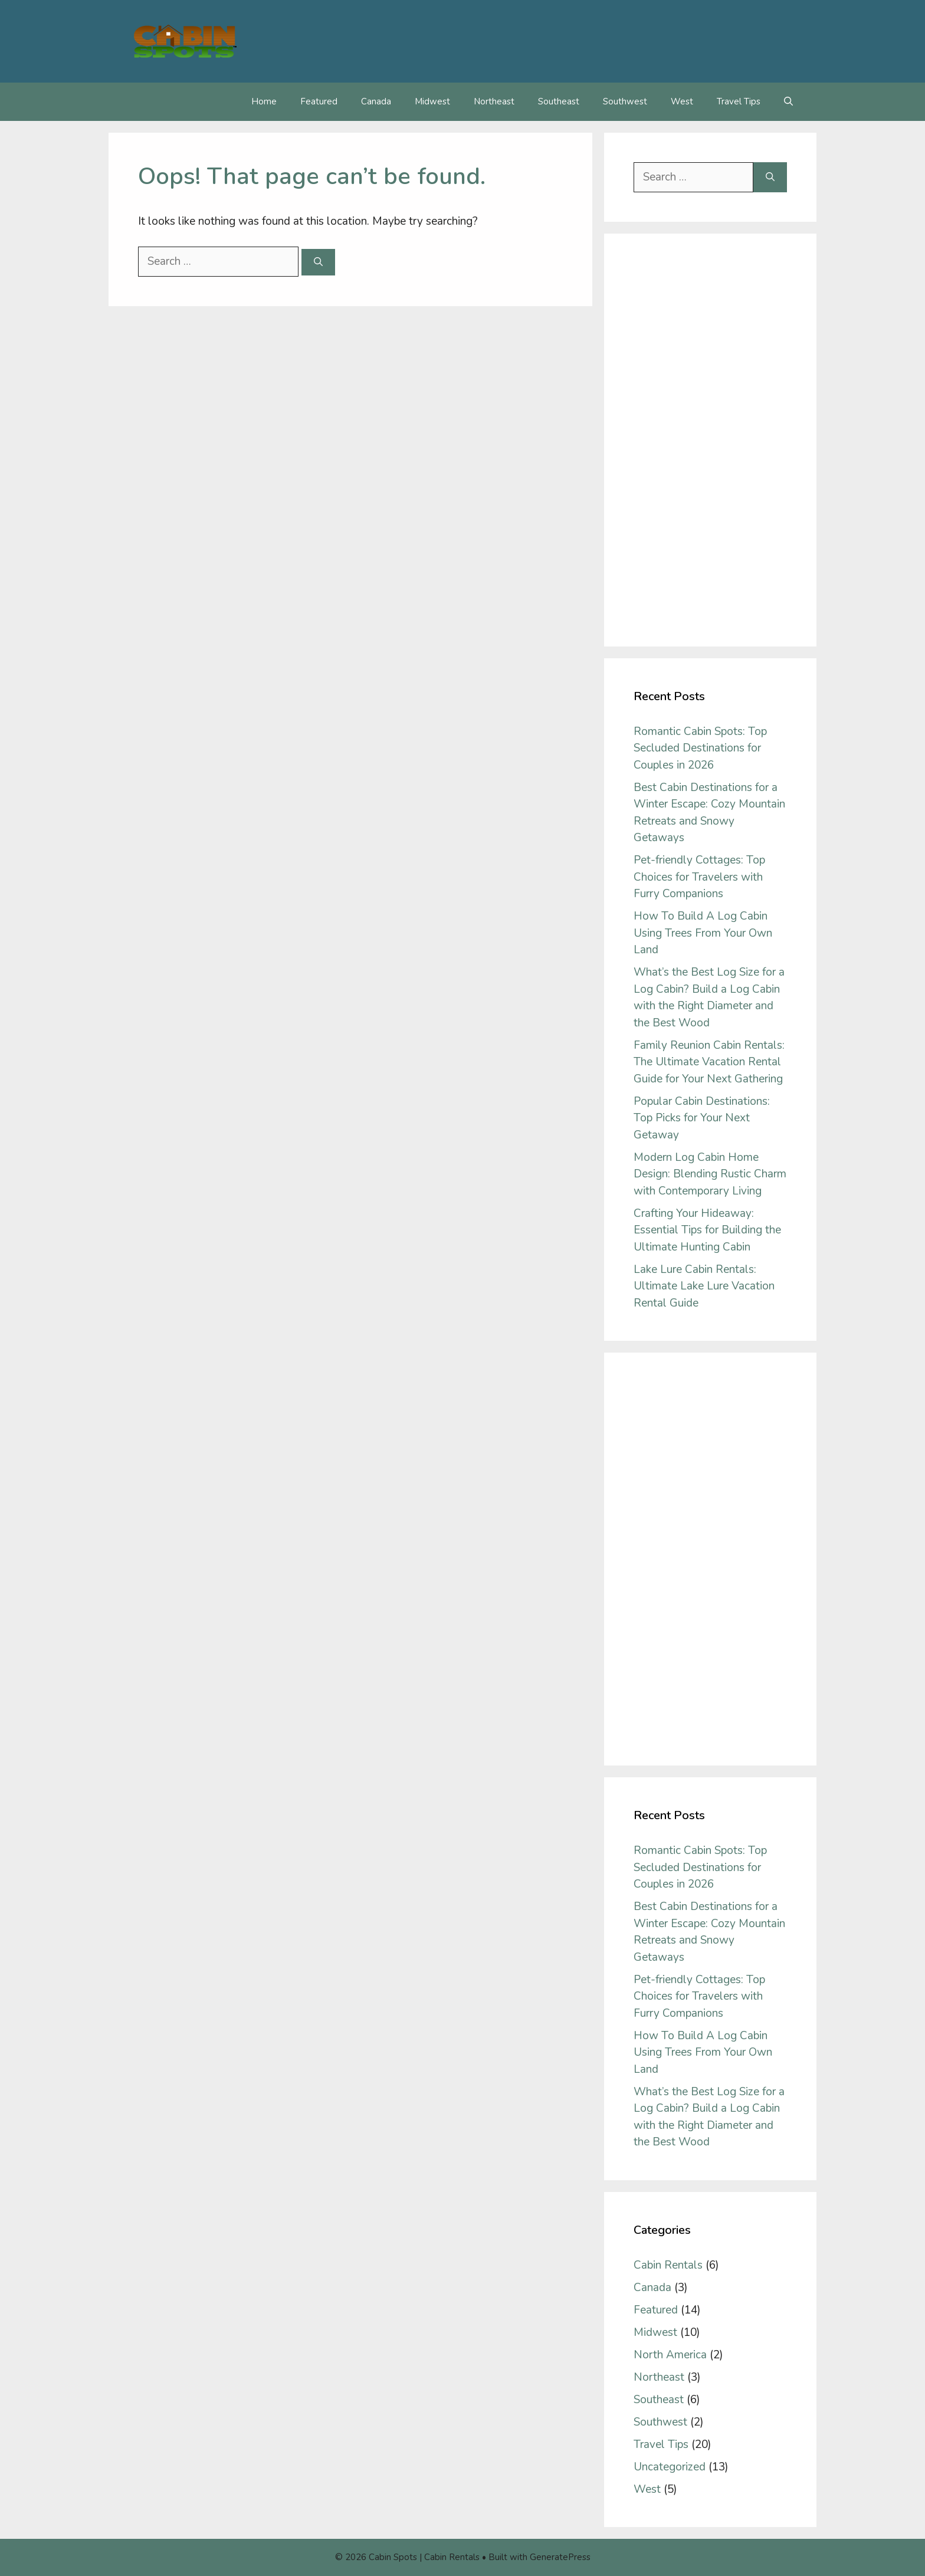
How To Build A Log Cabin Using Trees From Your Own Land (703, 932)
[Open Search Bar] (788, 102)
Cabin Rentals (668, 2265)
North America (670, 2354)
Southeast (558, 101)
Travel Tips (738, 101)
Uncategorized (670, 2467)
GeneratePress (560, 2557)
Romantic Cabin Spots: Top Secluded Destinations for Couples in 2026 (700, 748)
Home (264, 101)
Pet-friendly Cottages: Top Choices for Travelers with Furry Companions (699, 876)
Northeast (494, 101)
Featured (318, 101)
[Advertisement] (710, 440)
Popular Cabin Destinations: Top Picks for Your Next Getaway (702, 1118)
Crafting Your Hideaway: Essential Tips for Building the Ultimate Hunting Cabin (707, 1230)
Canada (376, 101)
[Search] (318, 262)
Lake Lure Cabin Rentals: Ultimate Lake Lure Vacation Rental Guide (704, 1286)
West (682, 101)
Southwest (625, 101)
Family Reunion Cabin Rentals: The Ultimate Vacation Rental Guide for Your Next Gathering (709, 1062)
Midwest (432, 101)
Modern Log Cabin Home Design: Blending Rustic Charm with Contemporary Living (710, 1174)
